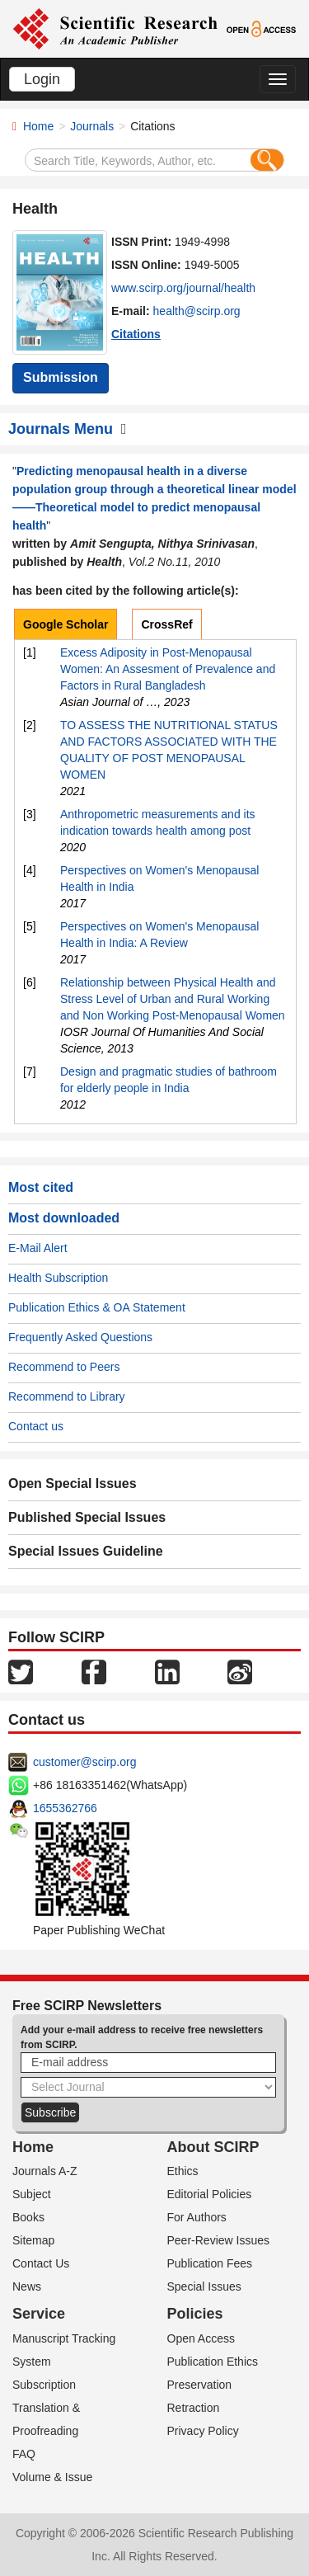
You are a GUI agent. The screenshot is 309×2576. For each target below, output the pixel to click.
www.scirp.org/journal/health (183, 287)
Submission (60, 377)
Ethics (183, 2171)
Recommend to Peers (63, 1366)
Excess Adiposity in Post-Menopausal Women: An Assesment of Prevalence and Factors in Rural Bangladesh (167, 669)
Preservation (199, 2384)
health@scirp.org (197, 311)
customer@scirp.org (84, 1761)
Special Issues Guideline (85, 1551)
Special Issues (204, 2286)
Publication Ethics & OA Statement (96, 1307)
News (26, 2286)
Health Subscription (58, 1277)
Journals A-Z (44, 2171)
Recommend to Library (66, 1396)
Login (42, 79)
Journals (92, 126)
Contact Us (40, 2263)
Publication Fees (210, 2263)
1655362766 (65, 1808)
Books (28, 2217)
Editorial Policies (209, 2194)
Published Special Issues (87, 1517)
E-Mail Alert (38, 1248)
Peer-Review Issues (218, 2240)
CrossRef (166, 624)
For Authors (197, 2217)
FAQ (23, 2454)
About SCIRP (213, 2147)
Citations (136, 334)
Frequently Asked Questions (80, 1337)
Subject (31, 2194)
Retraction (193, 2407)
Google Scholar (65, 624)
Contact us (35, 1426)
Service (38, 2313)
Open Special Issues (72, 1483)
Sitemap (33, 2240)
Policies (195, 2313)
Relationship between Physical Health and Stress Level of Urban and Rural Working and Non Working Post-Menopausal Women (172, 999)
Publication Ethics (213, 2361)
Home (38, 126)
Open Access (201, 2338)
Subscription (44, 2384)
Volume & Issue (52, 2477)
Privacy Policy (203, 2430)
